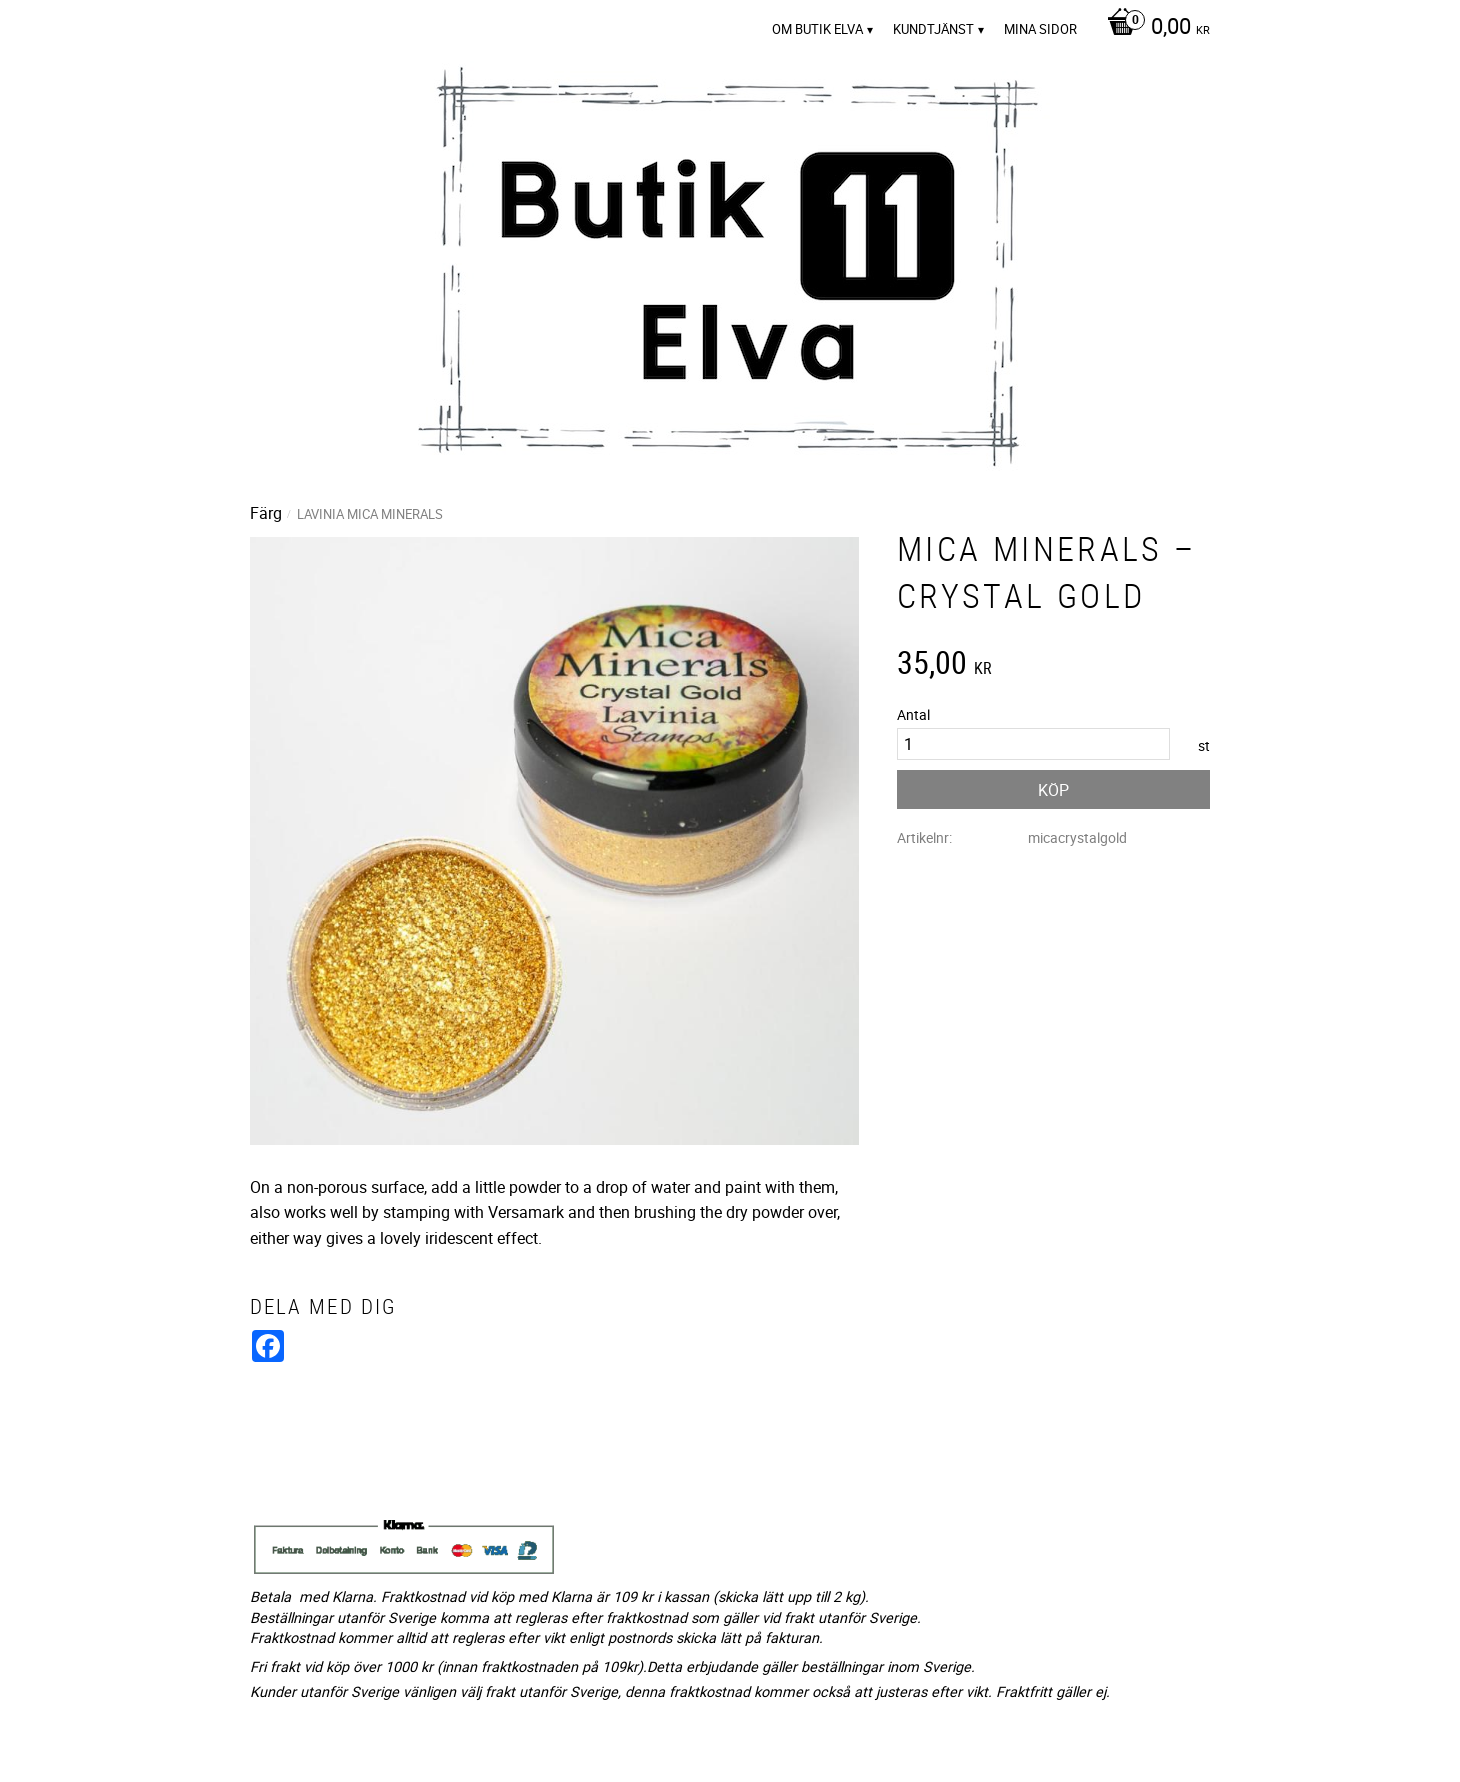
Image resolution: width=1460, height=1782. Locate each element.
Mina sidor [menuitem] (1040, 29)
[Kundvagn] (1153, 28)
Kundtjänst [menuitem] (933, 29)
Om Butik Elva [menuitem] (817, 29)
